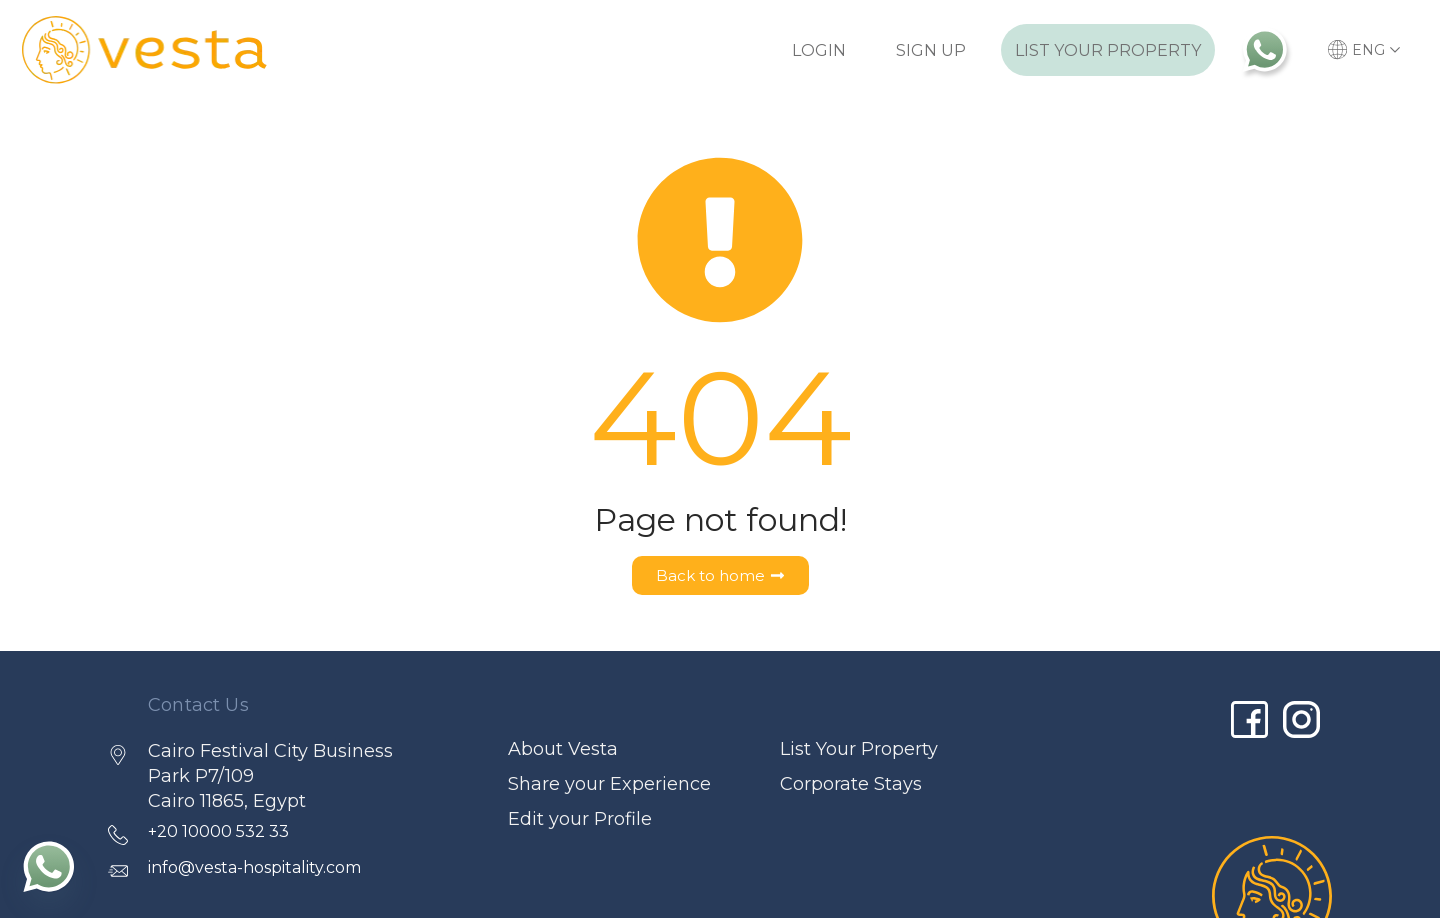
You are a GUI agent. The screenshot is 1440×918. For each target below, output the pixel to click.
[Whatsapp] (49, 866)
